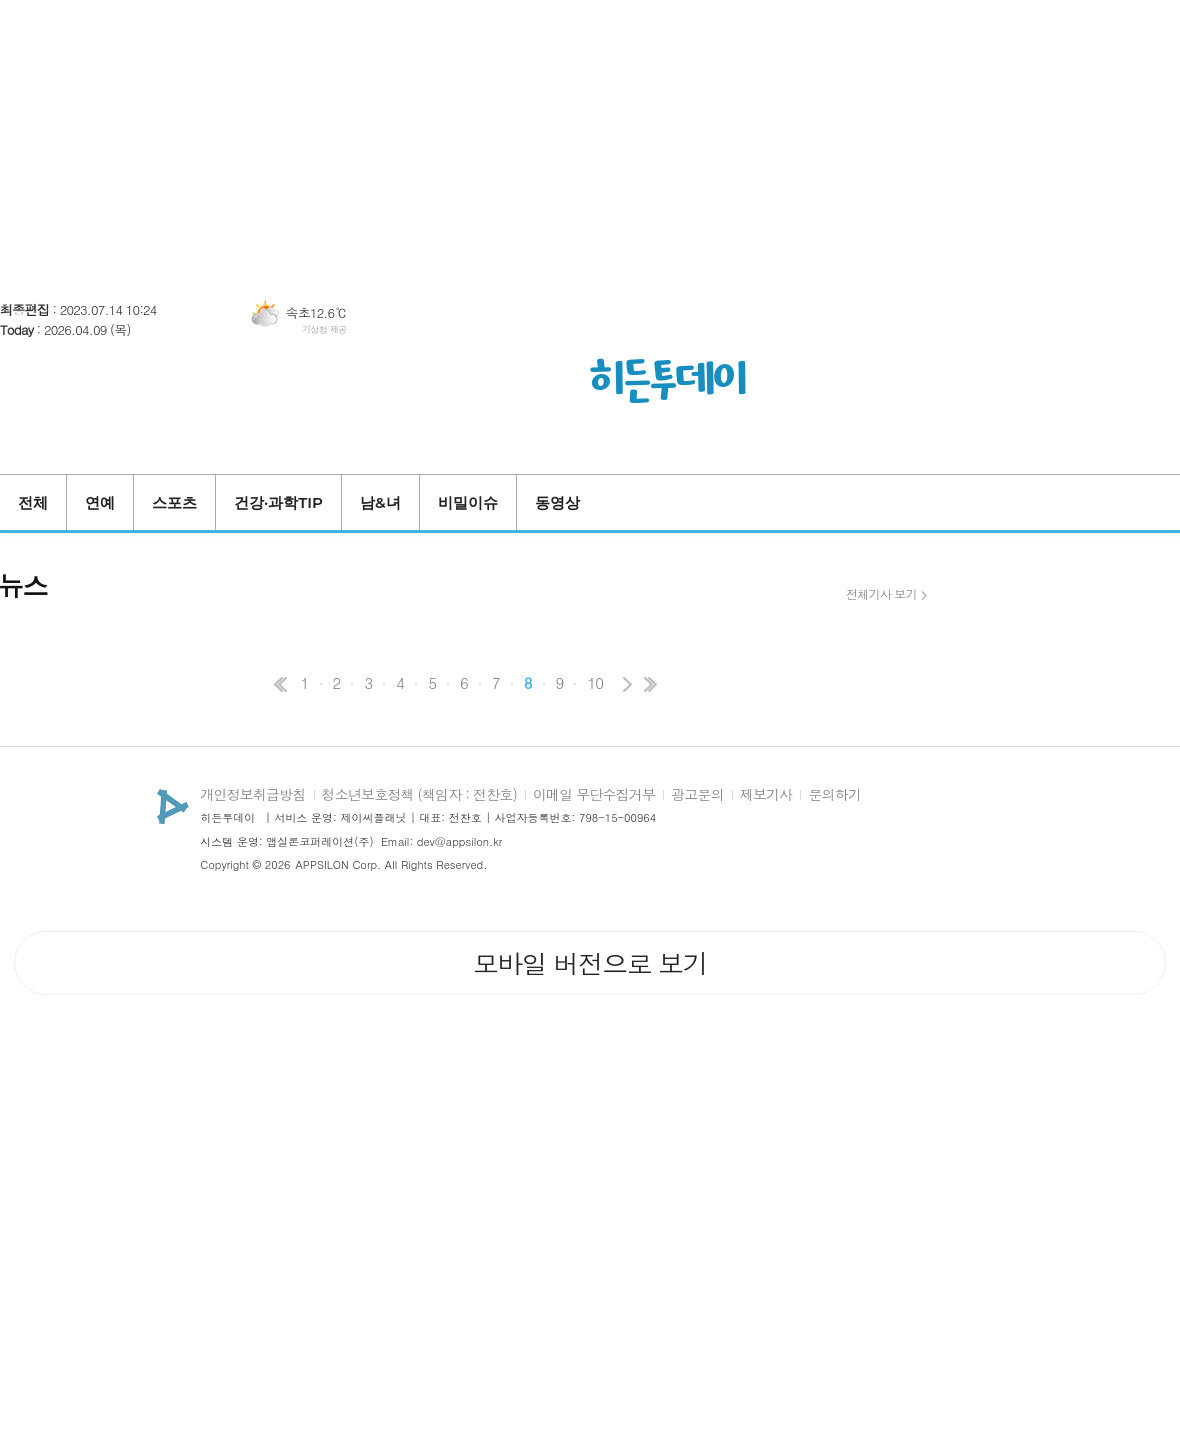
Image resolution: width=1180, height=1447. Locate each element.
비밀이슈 (468, 502)
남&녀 (380, 502)
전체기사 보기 (881, 594)
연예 (100, 502)
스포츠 (174, 502)
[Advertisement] (590, 140)
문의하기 (834, 795)
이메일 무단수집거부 (594, 795)
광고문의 (697, 795)
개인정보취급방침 (252, 795)
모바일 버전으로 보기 (590, 963)
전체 (33, 502)
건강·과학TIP (278, 502)
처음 (277, 684)
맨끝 (649, 684)
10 (595, 683)
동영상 (557, 502)
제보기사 (766, 795)
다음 (626, 684)
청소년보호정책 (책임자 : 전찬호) (419, 795)
